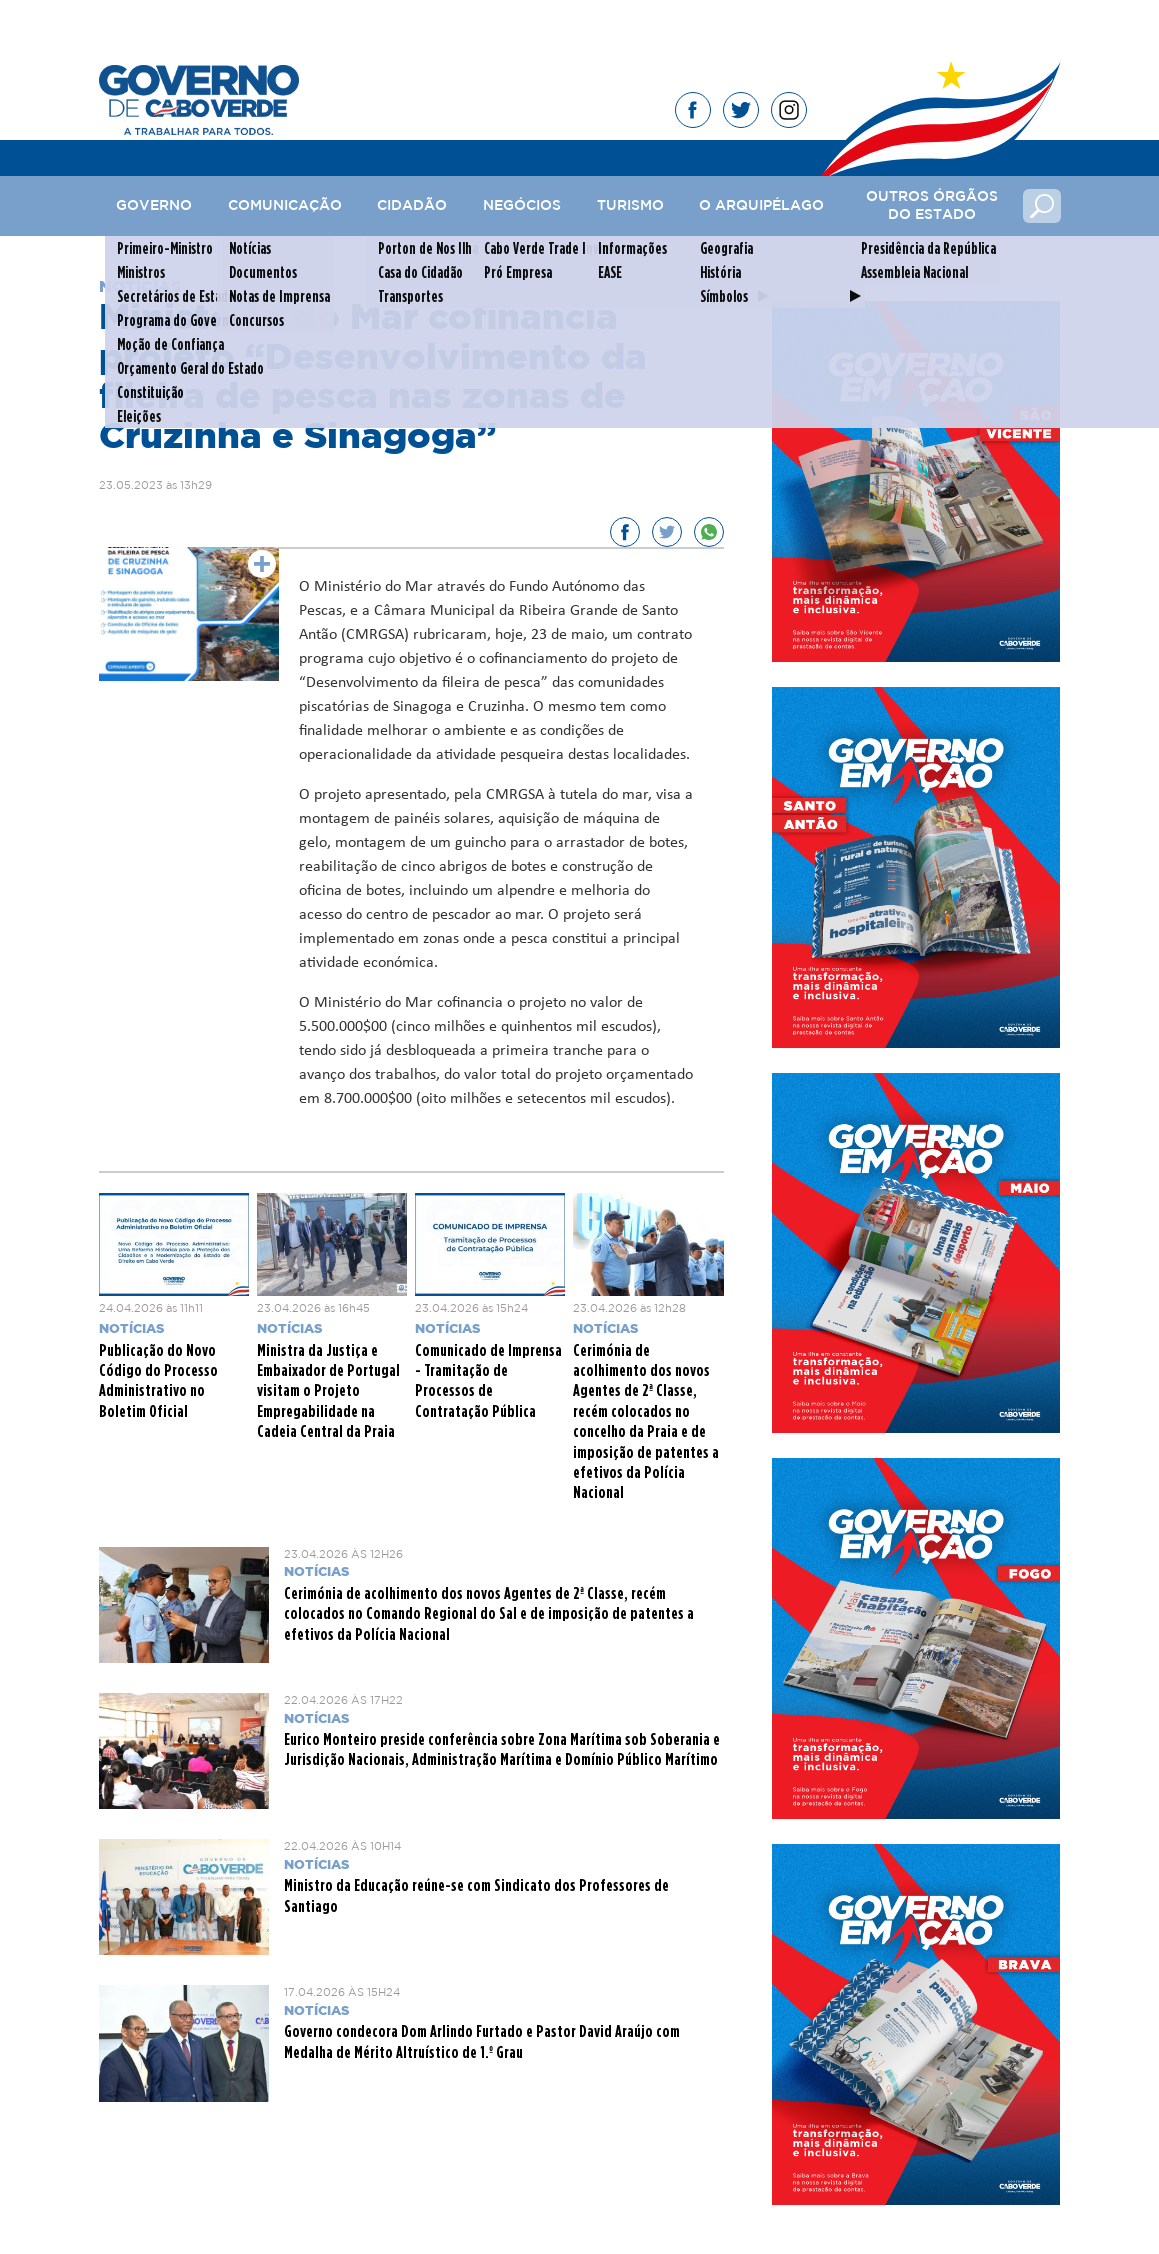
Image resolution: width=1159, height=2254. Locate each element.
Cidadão (412, 206)
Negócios (522, 206)
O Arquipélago (761, 206)
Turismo (630, 206)
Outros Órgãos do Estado (932, 206)
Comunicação (285, 206)
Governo (154, 206)
